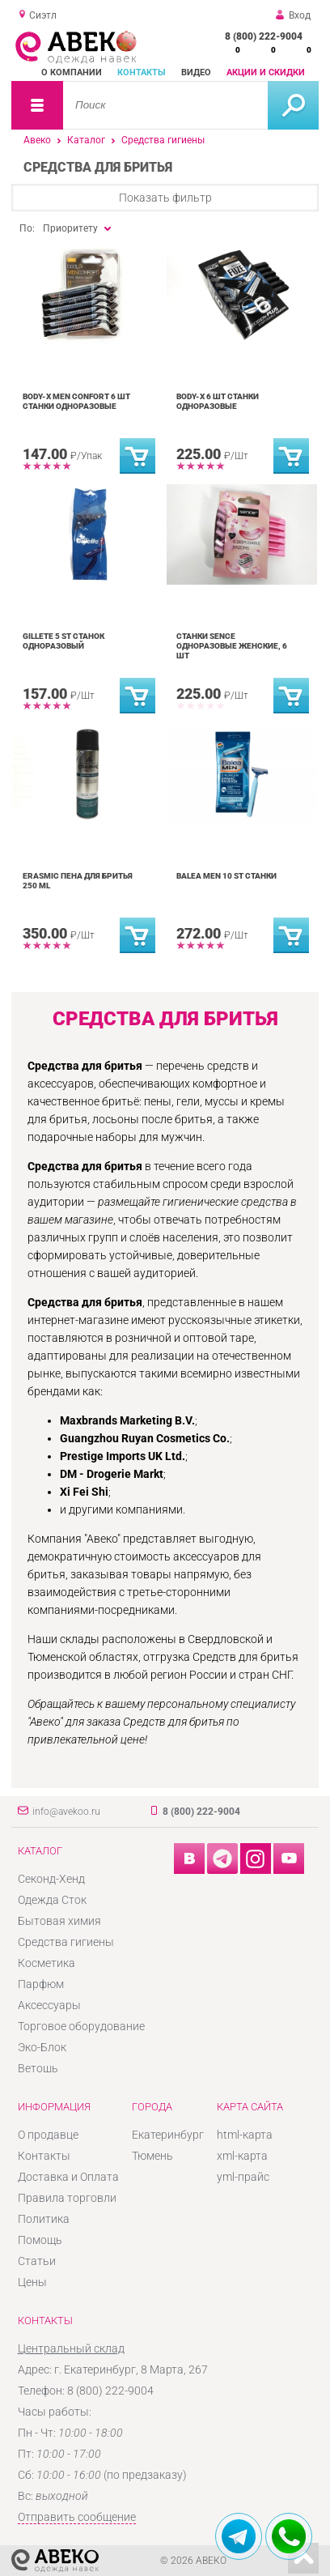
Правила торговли (67, 2197)
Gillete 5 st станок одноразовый (63, 641)
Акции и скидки (265, 72)
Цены (32, 2282)
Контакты (141, 72)
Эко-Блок (42, 2047)
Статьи (37, 2261)
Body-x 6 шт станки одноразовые (217, 401)
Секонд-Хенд (51, 1878)
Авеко (37, 140)
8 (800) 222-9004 (263, 36)
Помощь (40, 2239)
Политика (44, 2218)
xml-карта (242, 2155)
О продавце (48, 2134)
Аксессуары (49, 2005)
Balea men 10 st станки (226, 875)
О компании (71, 72)
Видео (196, 72)
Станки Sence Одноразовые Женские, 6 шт (231, 646)
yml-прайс (243, 2176)
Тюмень (152, 2155)
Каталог (86, 140)
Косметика (46, 1962)
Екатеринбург (168, 2134)
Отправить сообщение (77, 2516)
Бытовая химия (59, 1920)
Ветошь (38, 2068)
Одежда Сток (52, 1899)
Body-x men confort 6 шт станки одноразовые (76, 401)
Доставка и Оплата (68, 2176)
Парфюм (41, 1984)
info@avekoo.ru (66, 1811)
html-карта (245, 2134)
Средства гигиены (163, 140)
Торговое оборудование (81, 2026)
